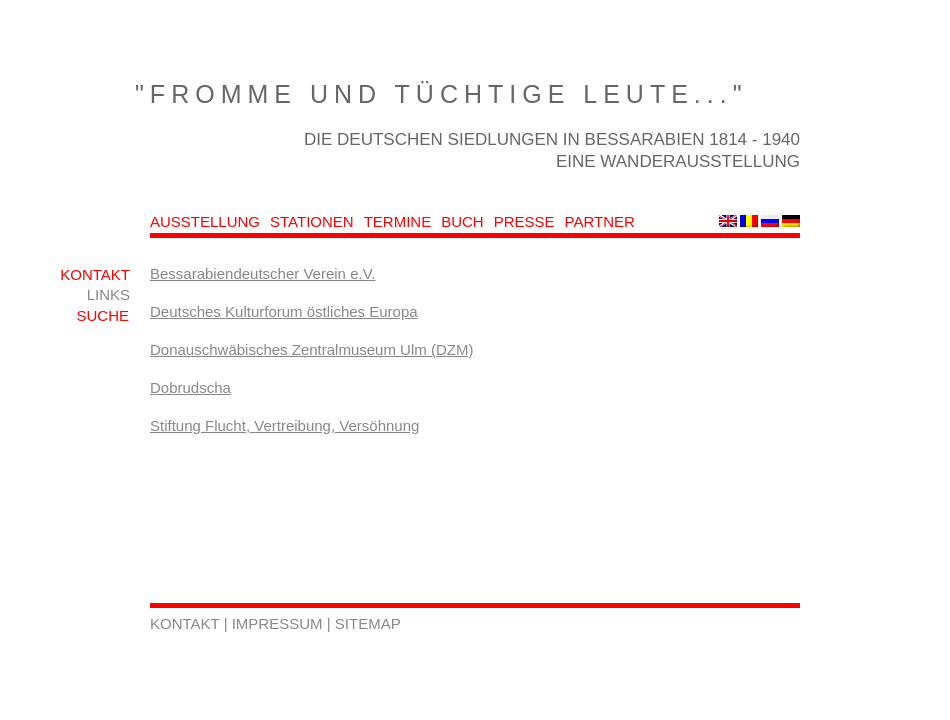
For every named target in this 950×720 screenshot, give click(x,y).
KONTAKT (95, 274)
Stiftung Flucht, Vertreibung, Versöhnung (284, 425)
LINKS (108, 294)
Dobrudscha (190, 387)
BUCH (462, 221)
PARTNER (600, 221)
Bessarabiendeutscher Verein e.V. (262, 273)
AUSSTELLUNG (205, 221)
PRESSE (524, 221)
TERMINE (398, 221)
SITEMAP (368, 623)
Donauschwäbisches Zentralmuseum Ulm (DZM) (311, 349)
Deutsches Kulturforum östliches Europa (284, 311)
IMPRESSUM (279, 623)
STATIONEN (312, 221)
